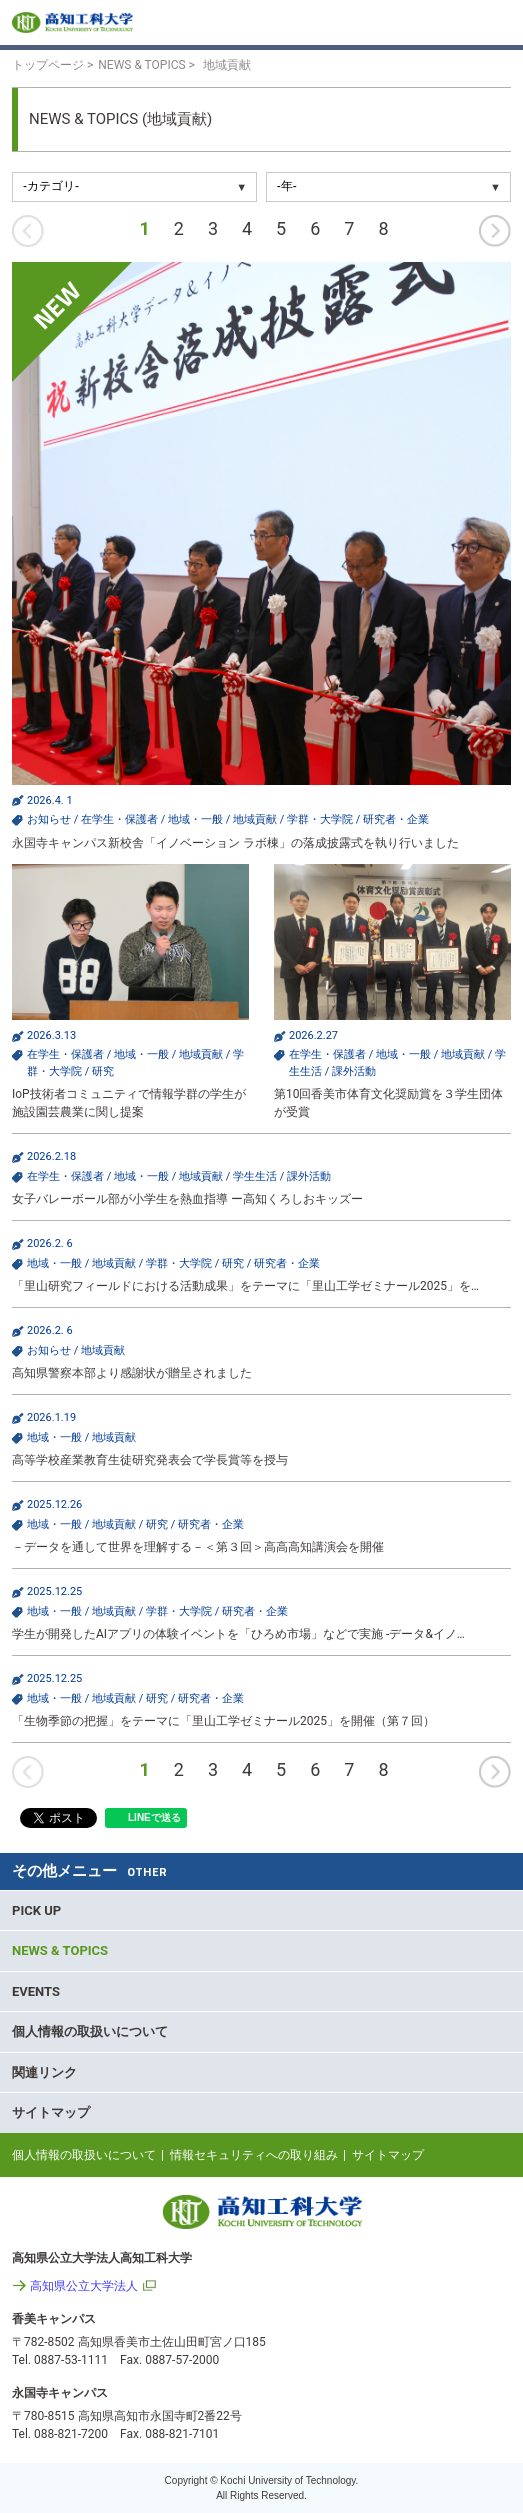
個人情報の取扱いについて (90, 2031)
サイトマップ (51, 2112)
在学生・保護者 (119, 819)
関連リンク (44, 2072)
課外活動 (354, 1071)
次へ (495, 231)
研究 (103, 1071)
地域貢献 (255, 819)
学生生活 (255, 1176)
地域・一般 (195, 819)
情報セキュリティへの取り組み (254, 2155)
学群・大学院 (320, 819)
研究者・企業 (396, 819)
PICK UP (36, 1910)
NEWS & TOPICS (60, 1950)
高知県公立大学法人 (84, 2286)
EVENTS (36, 1991)
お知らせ (49, 819)
